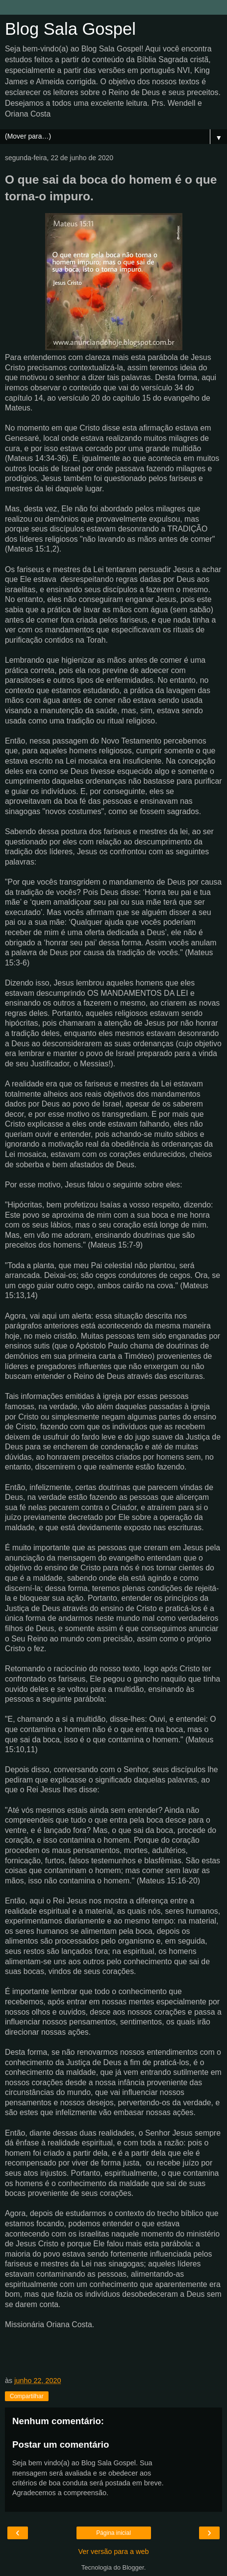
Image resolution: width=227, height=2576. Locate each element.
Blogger (133, 2567)
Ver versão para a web (113, 2551)
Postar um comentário (60, 2444)
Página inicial (113, 2532)
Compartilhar (27, 2396)
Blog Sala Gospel (70, 29)
